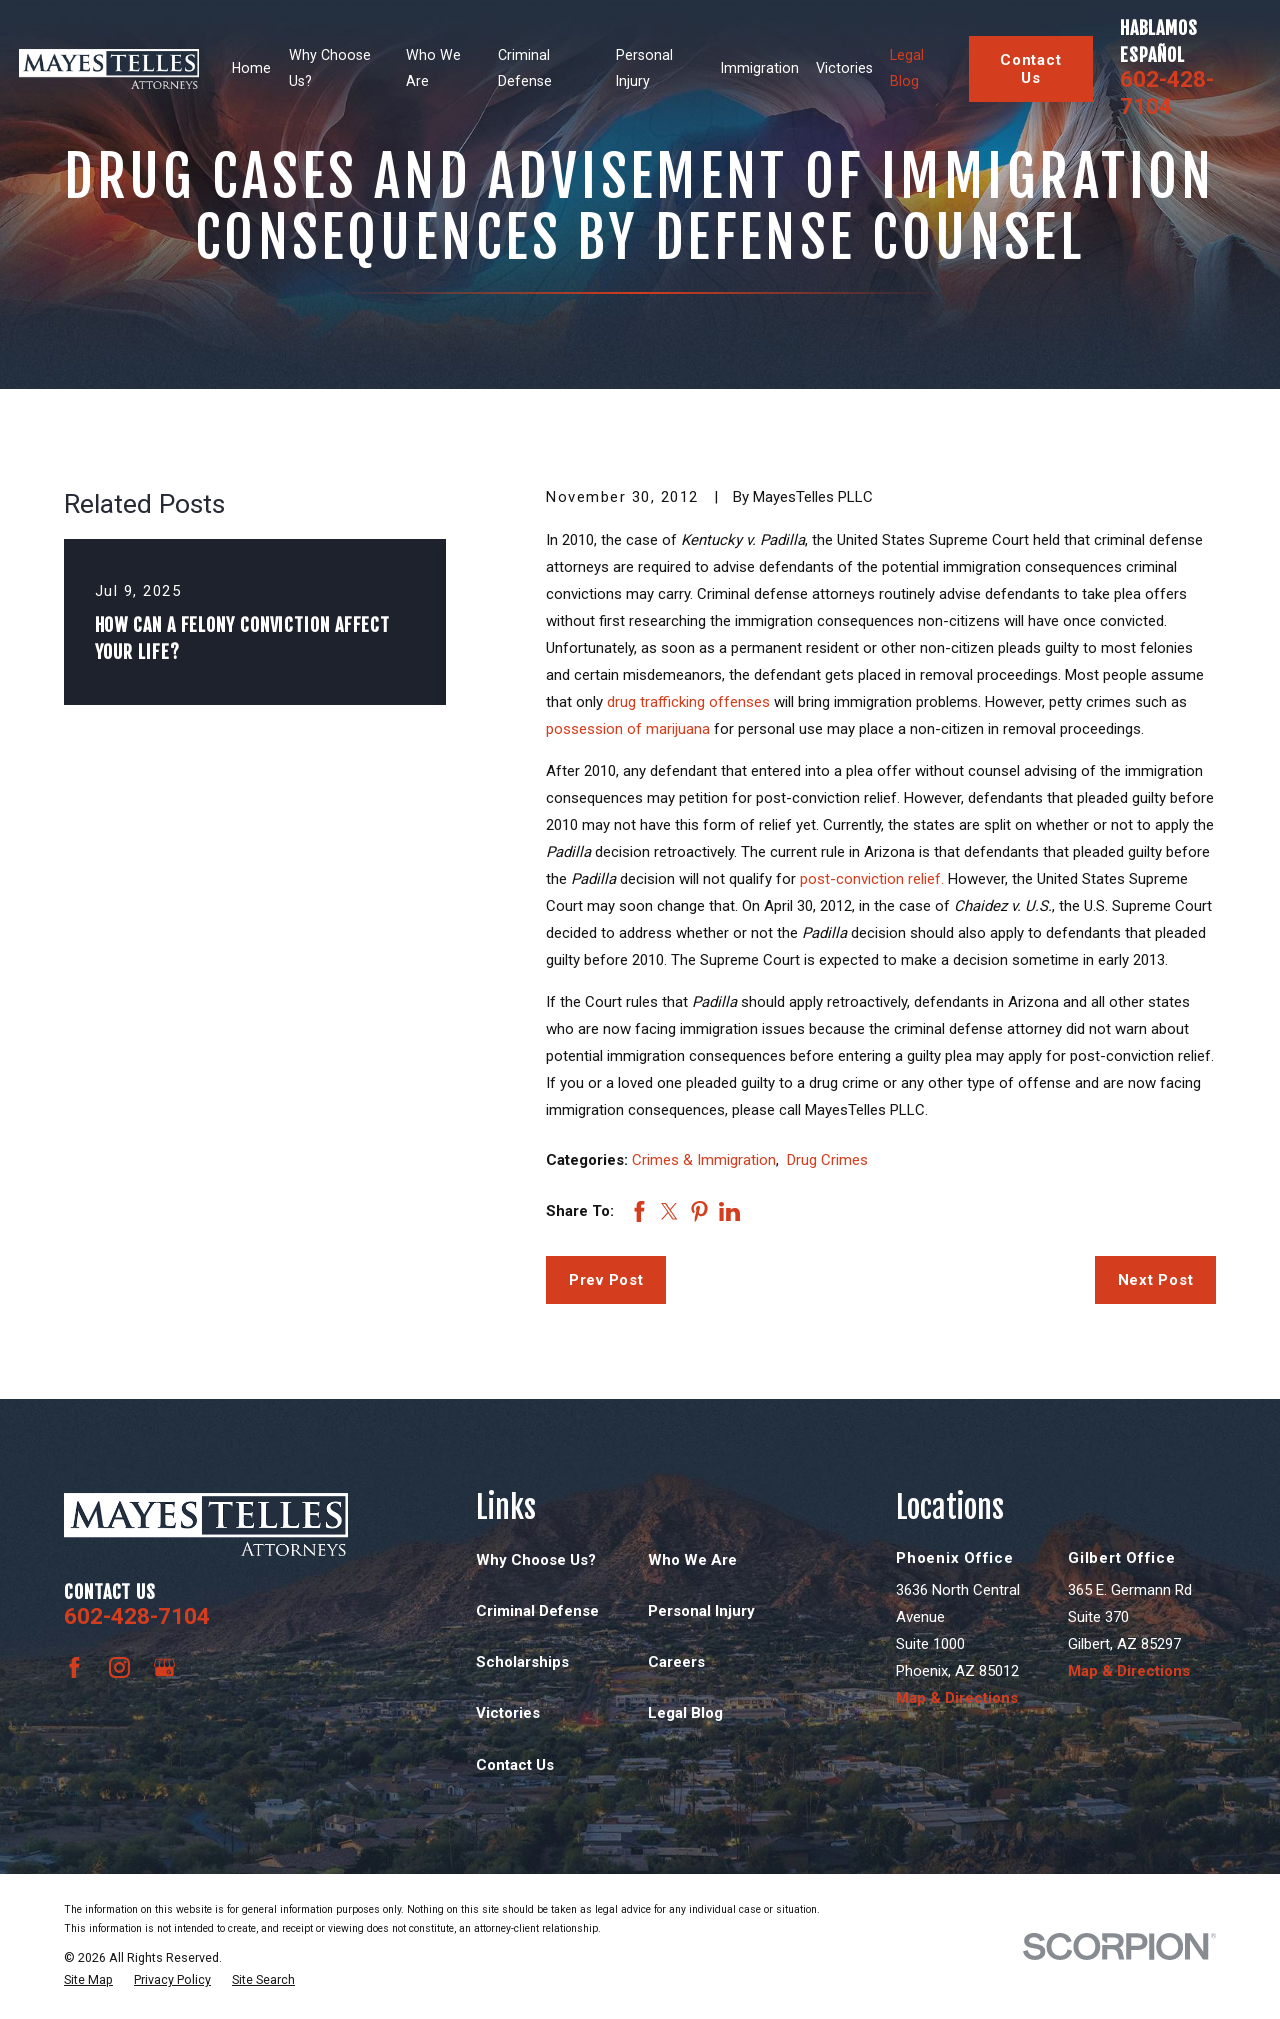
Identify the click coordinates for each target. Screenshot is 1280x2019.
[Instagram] (119, 1667)
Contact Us (1030, 69)
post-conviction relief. (872, 879)
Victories (508, 1713)
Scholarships (522, 1662)
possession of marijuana (628, 729)
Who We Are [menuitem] (433, 68)
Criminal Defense (537, 1611)
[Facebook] (74, 1667)
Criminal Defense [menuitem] (525, 68)
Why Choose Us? (536, 1560)
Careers (676, 1662)
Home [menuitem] (251, 68)
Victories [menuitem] (844, 68)
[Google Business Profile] (164, 1667)
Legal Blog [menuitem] (907, 68)
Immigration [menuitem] (760, 68)
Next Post (1156, 1280)
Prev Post (606, 1280)
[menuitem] (88, 1980)
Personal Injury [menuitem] (644, 68)
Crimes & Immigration (704, 1160)
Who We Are (692, 1560)
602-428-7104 (1167, 93)
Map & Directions (957, 1698)
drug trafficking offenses (688, 702)
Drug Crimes (827, 1160)
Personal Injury (701, 1611)
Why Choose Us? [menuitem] (330, 68)
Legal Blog (685, 1713)
